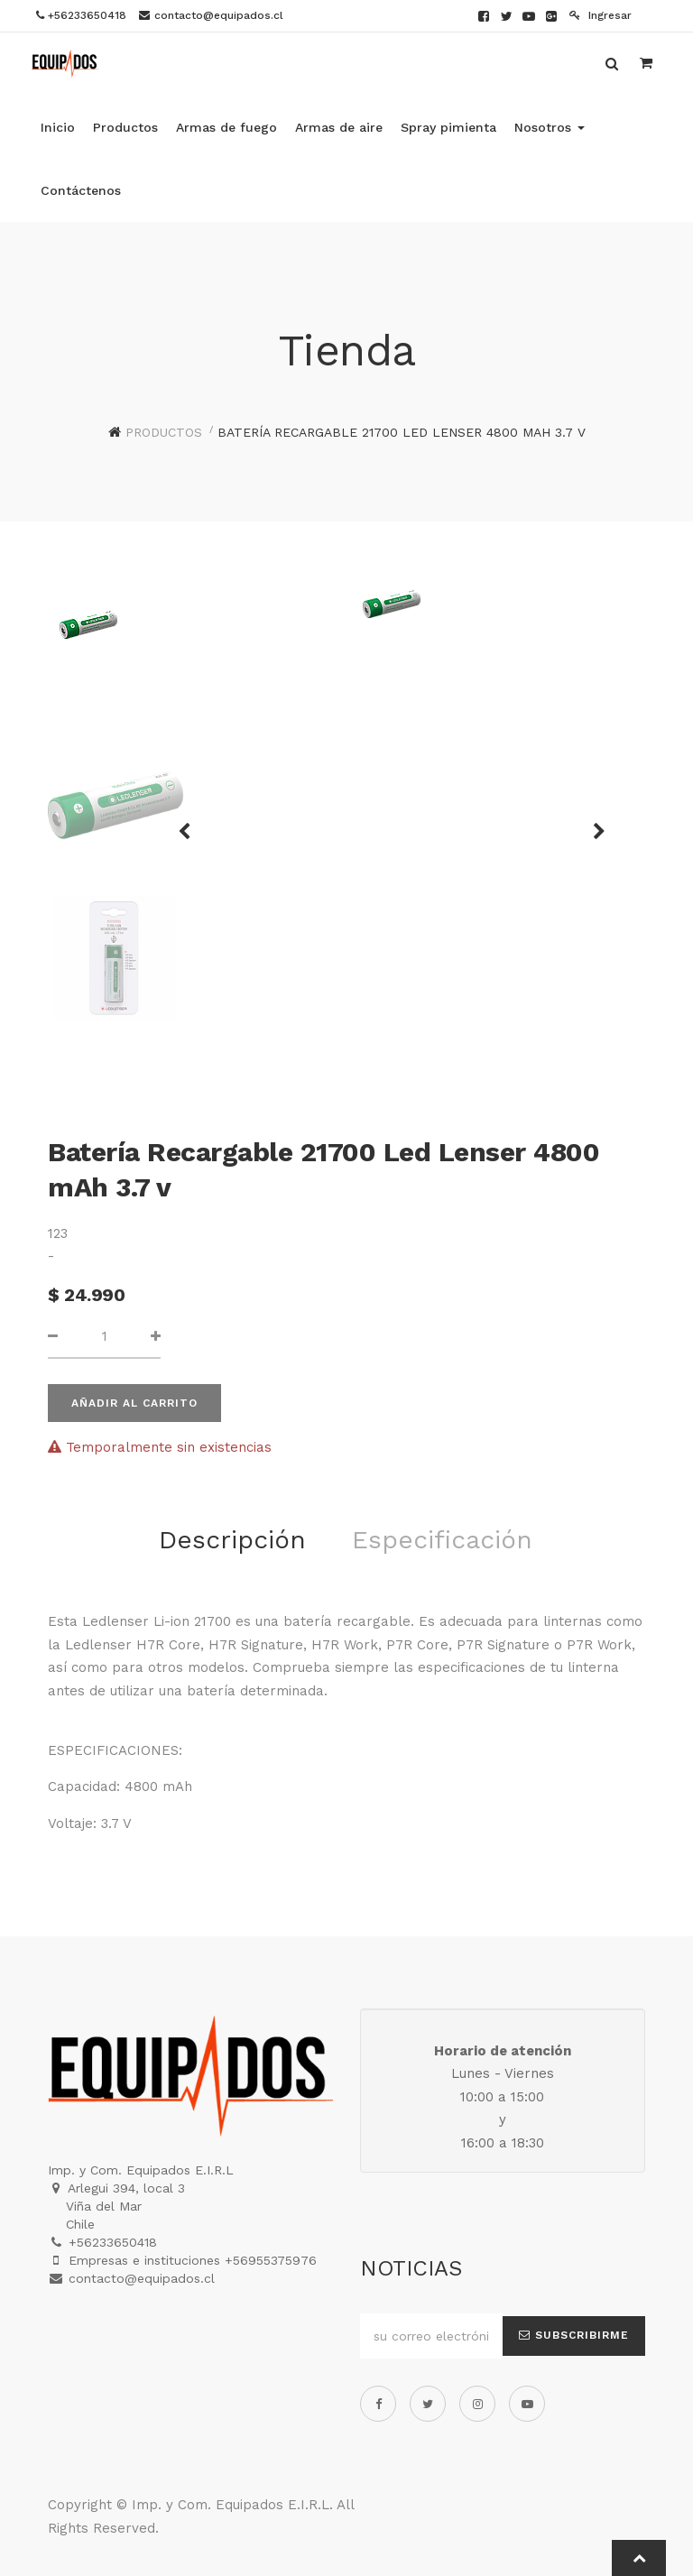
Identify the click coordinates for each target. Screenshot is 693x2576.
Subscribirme (574, 2335)
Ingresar (600, 15)
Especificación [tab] (442, 1540)
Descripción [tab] (232, 1540)
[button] (592, 822)
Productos (163, 432)
